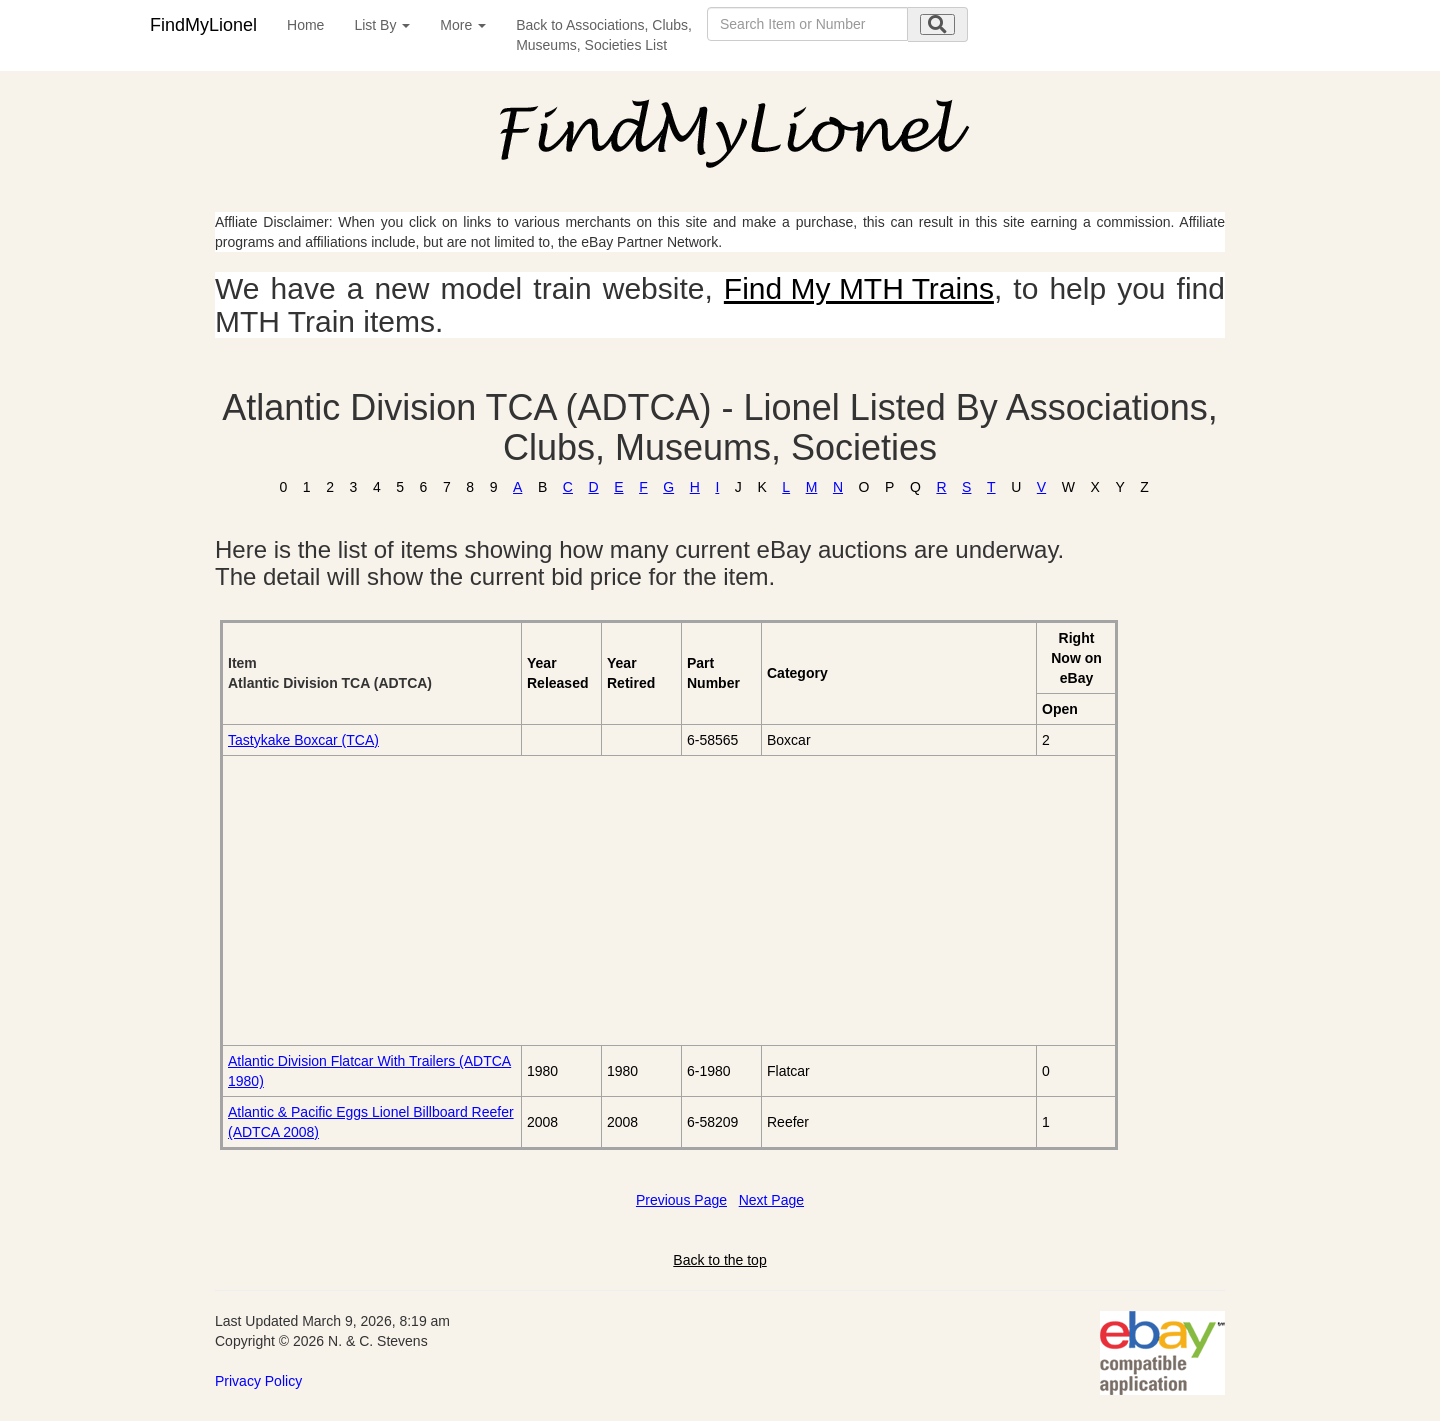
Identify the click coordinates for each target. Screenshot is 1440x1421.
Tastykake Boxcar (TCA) (303, 740)
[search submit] (937, 24)
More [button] (463, 25)
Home (305, 25)
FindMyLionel (203, 25)
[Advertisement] (452, 900)
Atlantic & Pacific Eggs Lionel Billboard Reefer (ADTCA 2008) (371, 1122)
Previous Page (681, 1200)
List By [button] (382, 25)
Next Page (771, 1200)
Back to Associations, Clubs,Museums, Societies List (604, 35)
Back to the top (719, 1260)
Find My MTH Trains (859, 288)
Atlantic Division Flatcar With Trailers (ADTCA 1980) (369, 1071)
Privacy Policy (258, 1381)
